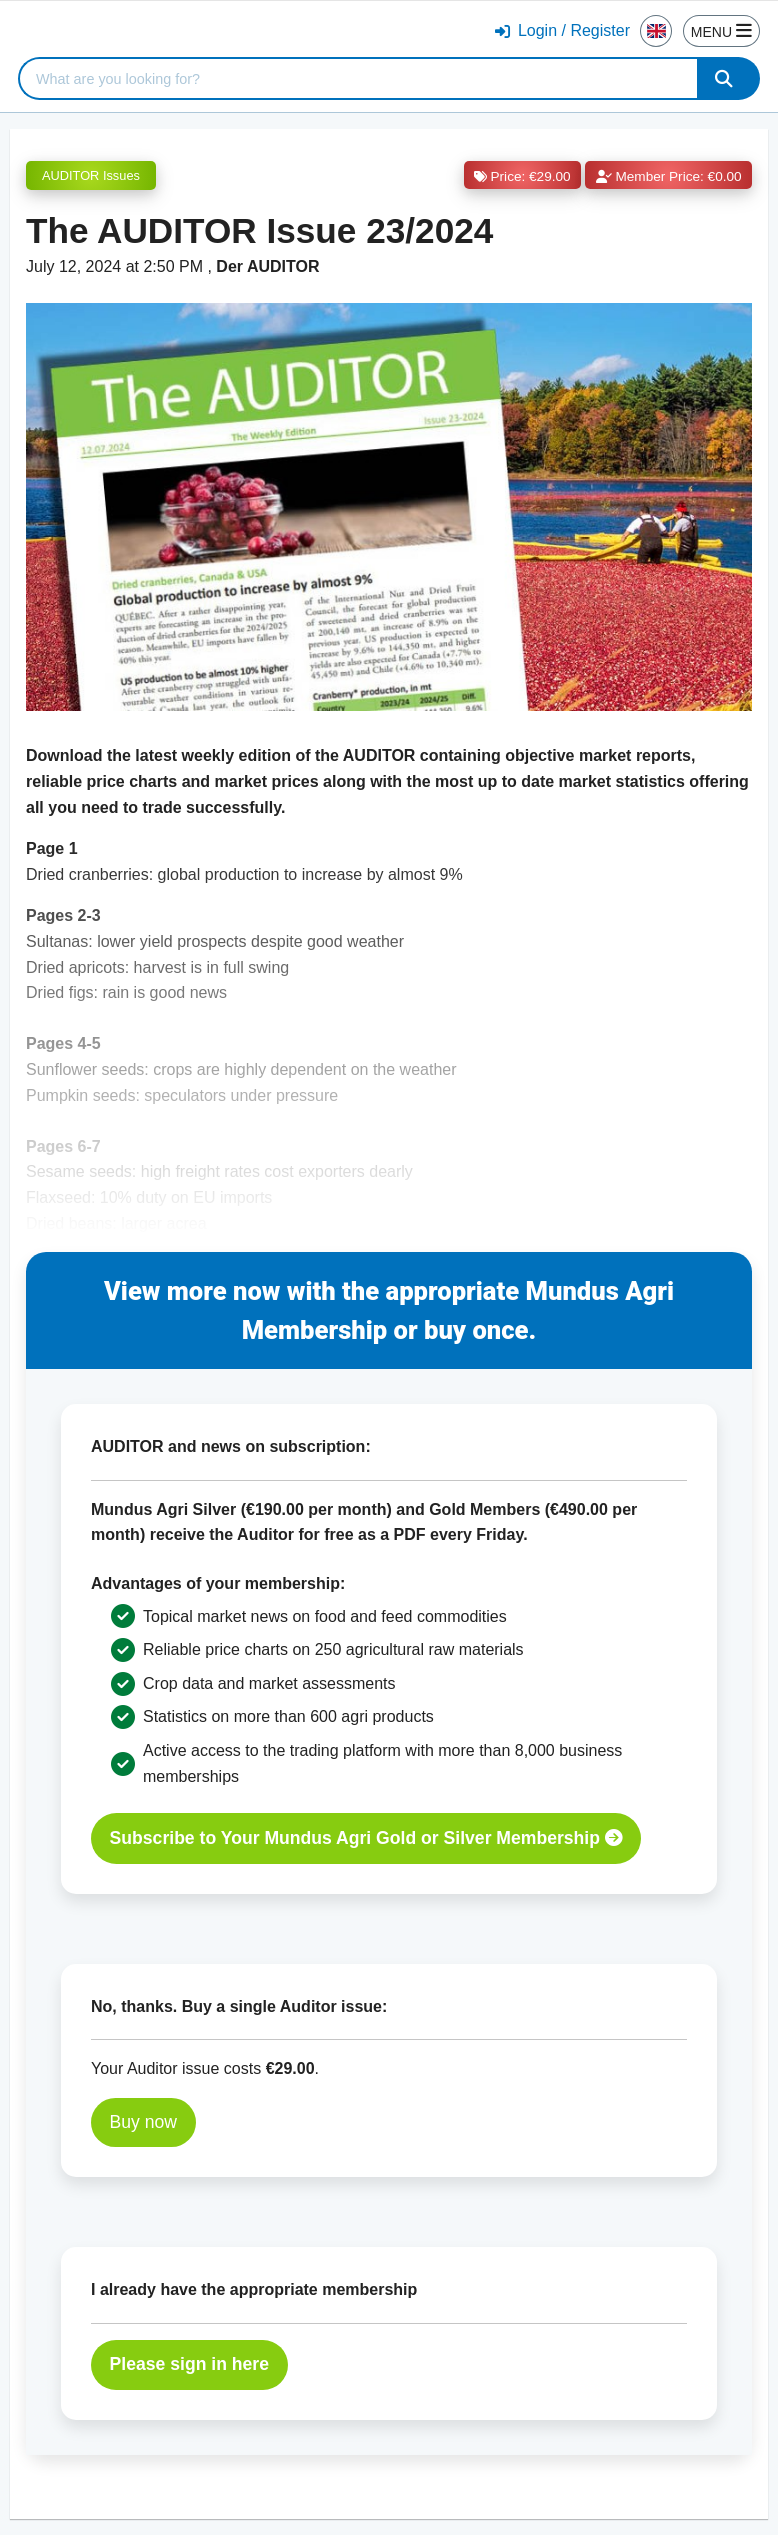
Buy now (143, 2122)
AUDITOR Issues (91, 175)
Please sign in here (189, 2364)
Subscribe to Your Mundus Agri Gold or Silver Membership (366, 1838)
